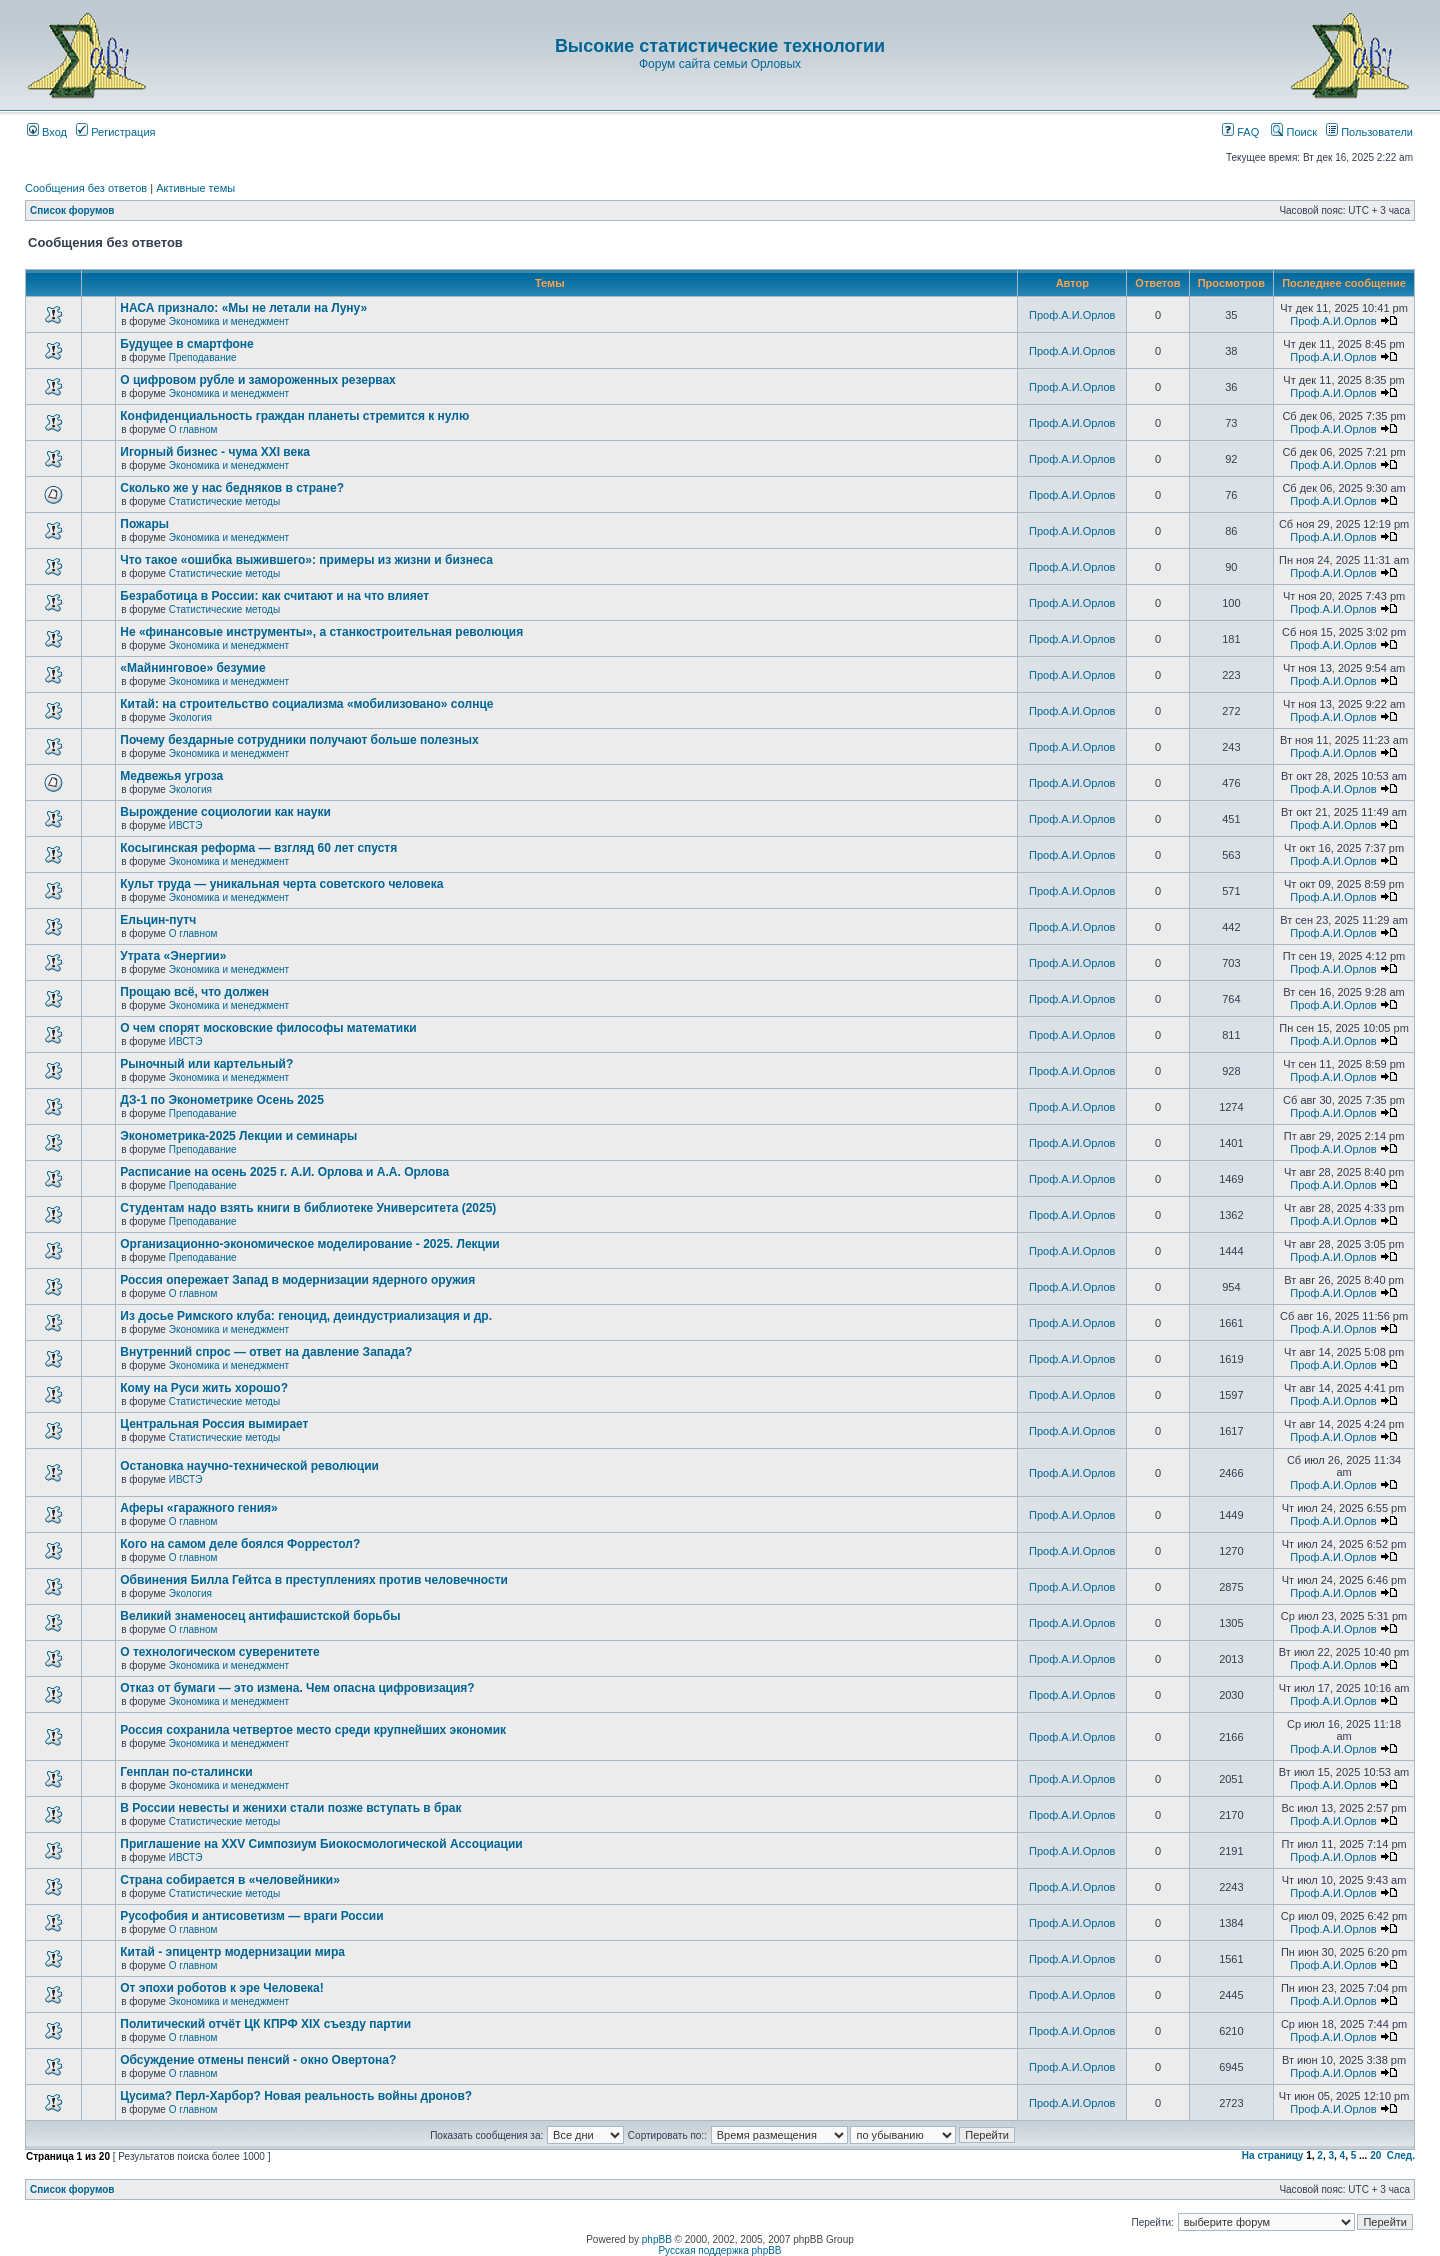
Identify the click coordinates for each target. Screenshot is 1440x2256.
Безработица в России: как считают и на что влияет (274, 596)
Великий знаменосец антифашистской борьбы (260, 1616)
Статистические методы (224, 501)
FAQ (1240, 132)
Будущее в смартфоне (187, 344)
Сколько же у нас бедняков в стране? (232, 488)
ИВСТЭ (186, 825)
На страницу (1273, 2155)
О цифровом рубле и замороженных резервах (258, 380)
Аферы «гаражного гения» (199, 1508)
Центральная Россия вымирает (214, 1424)
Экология (190, 717)
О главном (193, 429)
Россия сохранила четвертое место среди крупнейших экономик (313, 1730)
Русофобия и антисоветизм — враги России (251, 1916)
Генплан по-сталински (186, 1772)
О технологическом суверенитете (219, 1652)
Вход (47, 132)
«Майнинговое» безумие (192, 668)
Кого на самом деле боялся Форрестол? (240, 1544)
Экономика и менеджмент (229, 321)
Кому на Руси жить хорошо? (204, 1388)
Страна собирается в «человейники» (230, 1880)
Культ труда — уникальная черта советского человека (281, 884)
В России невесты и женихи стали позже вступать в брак (290, 1808)
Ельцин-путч (158, 920)
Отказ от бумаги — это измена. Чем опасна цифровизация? (297, 1688)
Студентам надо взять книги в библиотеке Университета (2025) (308, 1208)
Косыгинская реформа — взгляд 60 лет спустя (258, 848)
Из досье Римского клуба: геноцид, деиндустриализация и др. (306, 1316)
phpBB (657, 2239)
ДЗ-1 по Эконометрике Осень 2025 (222, 1100)
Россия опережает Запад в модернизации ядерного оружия (297, 1280)
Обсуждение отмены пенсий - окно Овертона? (258, 2060)
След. (1401, 2155)
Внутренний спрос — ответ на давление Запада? (266, 1352)
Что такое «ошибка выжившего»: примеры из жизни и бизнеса (306, 560)
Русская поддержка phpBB (719, 2250)
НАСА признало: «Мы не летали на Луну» (243, 308)
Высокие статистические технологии (720, 46)
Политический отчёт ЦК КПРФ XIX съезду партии (265, 2024)
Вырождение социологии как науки (225, 812)
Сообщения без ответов (86, 188)
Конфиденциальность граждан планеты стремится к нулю (294, 416)
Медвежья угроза (171, 776)
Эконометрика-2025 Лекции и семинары (238, 1136)
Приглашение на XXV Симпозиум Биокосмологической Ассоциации (321, 1844)
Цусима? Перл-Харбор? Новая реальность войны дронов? (296, 2096)
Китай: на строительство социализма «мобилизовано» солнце (306, 704)
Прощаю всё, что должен (194, 992)
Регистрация (115, 132)
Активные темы (195, 188)
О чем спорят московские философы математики (268, 1028)
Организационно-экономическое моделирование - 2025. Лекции (309, 1244)
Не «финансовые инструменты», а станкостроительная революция (321, 632)
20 (1375, 2155)
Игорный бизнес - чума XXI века (215, 452)
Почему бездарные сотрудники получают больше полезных (299, 740)
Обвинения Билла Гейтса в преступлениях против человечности (314, 1580)
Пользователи (1369, 132)
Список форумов (72, 210)
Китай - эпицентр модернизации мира (232, 1952)
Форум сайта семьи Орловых (720, 64)
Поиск (1294, 132)
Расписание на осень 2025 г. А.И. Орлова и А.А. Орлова (284, 1172)
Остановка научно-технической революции (249, 1466)
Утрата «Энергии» (173, 956)
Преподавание (203, 357)
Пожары (144, 524)
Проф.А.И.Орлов (1072, 315)
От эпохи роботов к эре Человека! (221, 1988)
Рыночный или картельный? (206, 1064)
